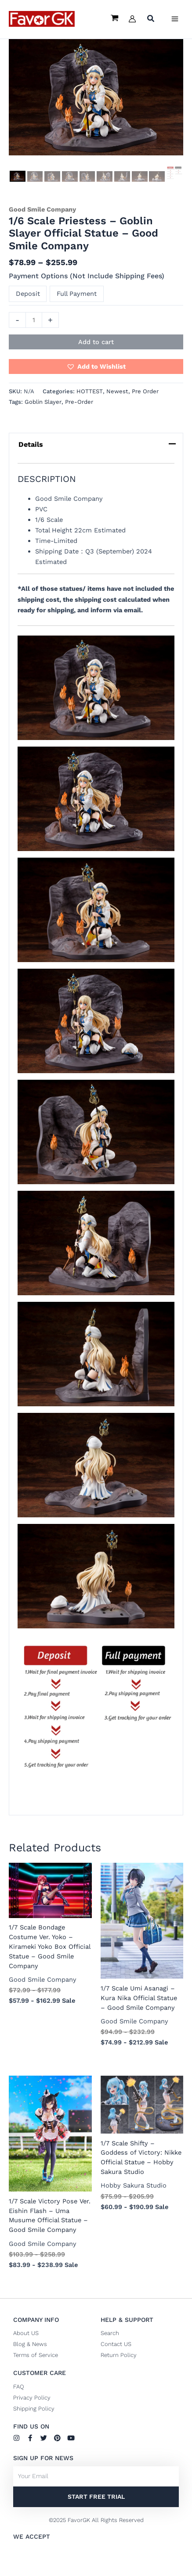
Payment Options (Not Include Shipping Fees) (86, 276)
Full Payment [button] (77, 294)
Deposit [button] (28, 294)
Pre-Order (79, 402)
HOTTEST (89, 391)
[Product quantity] (33, 320)
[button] (151, 19)
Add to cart (96, 342)
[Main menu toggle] (175, 19)
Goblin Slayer (43, 402)
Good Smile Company (42, 209)
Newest (117, 391)
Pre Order (145, 391)
